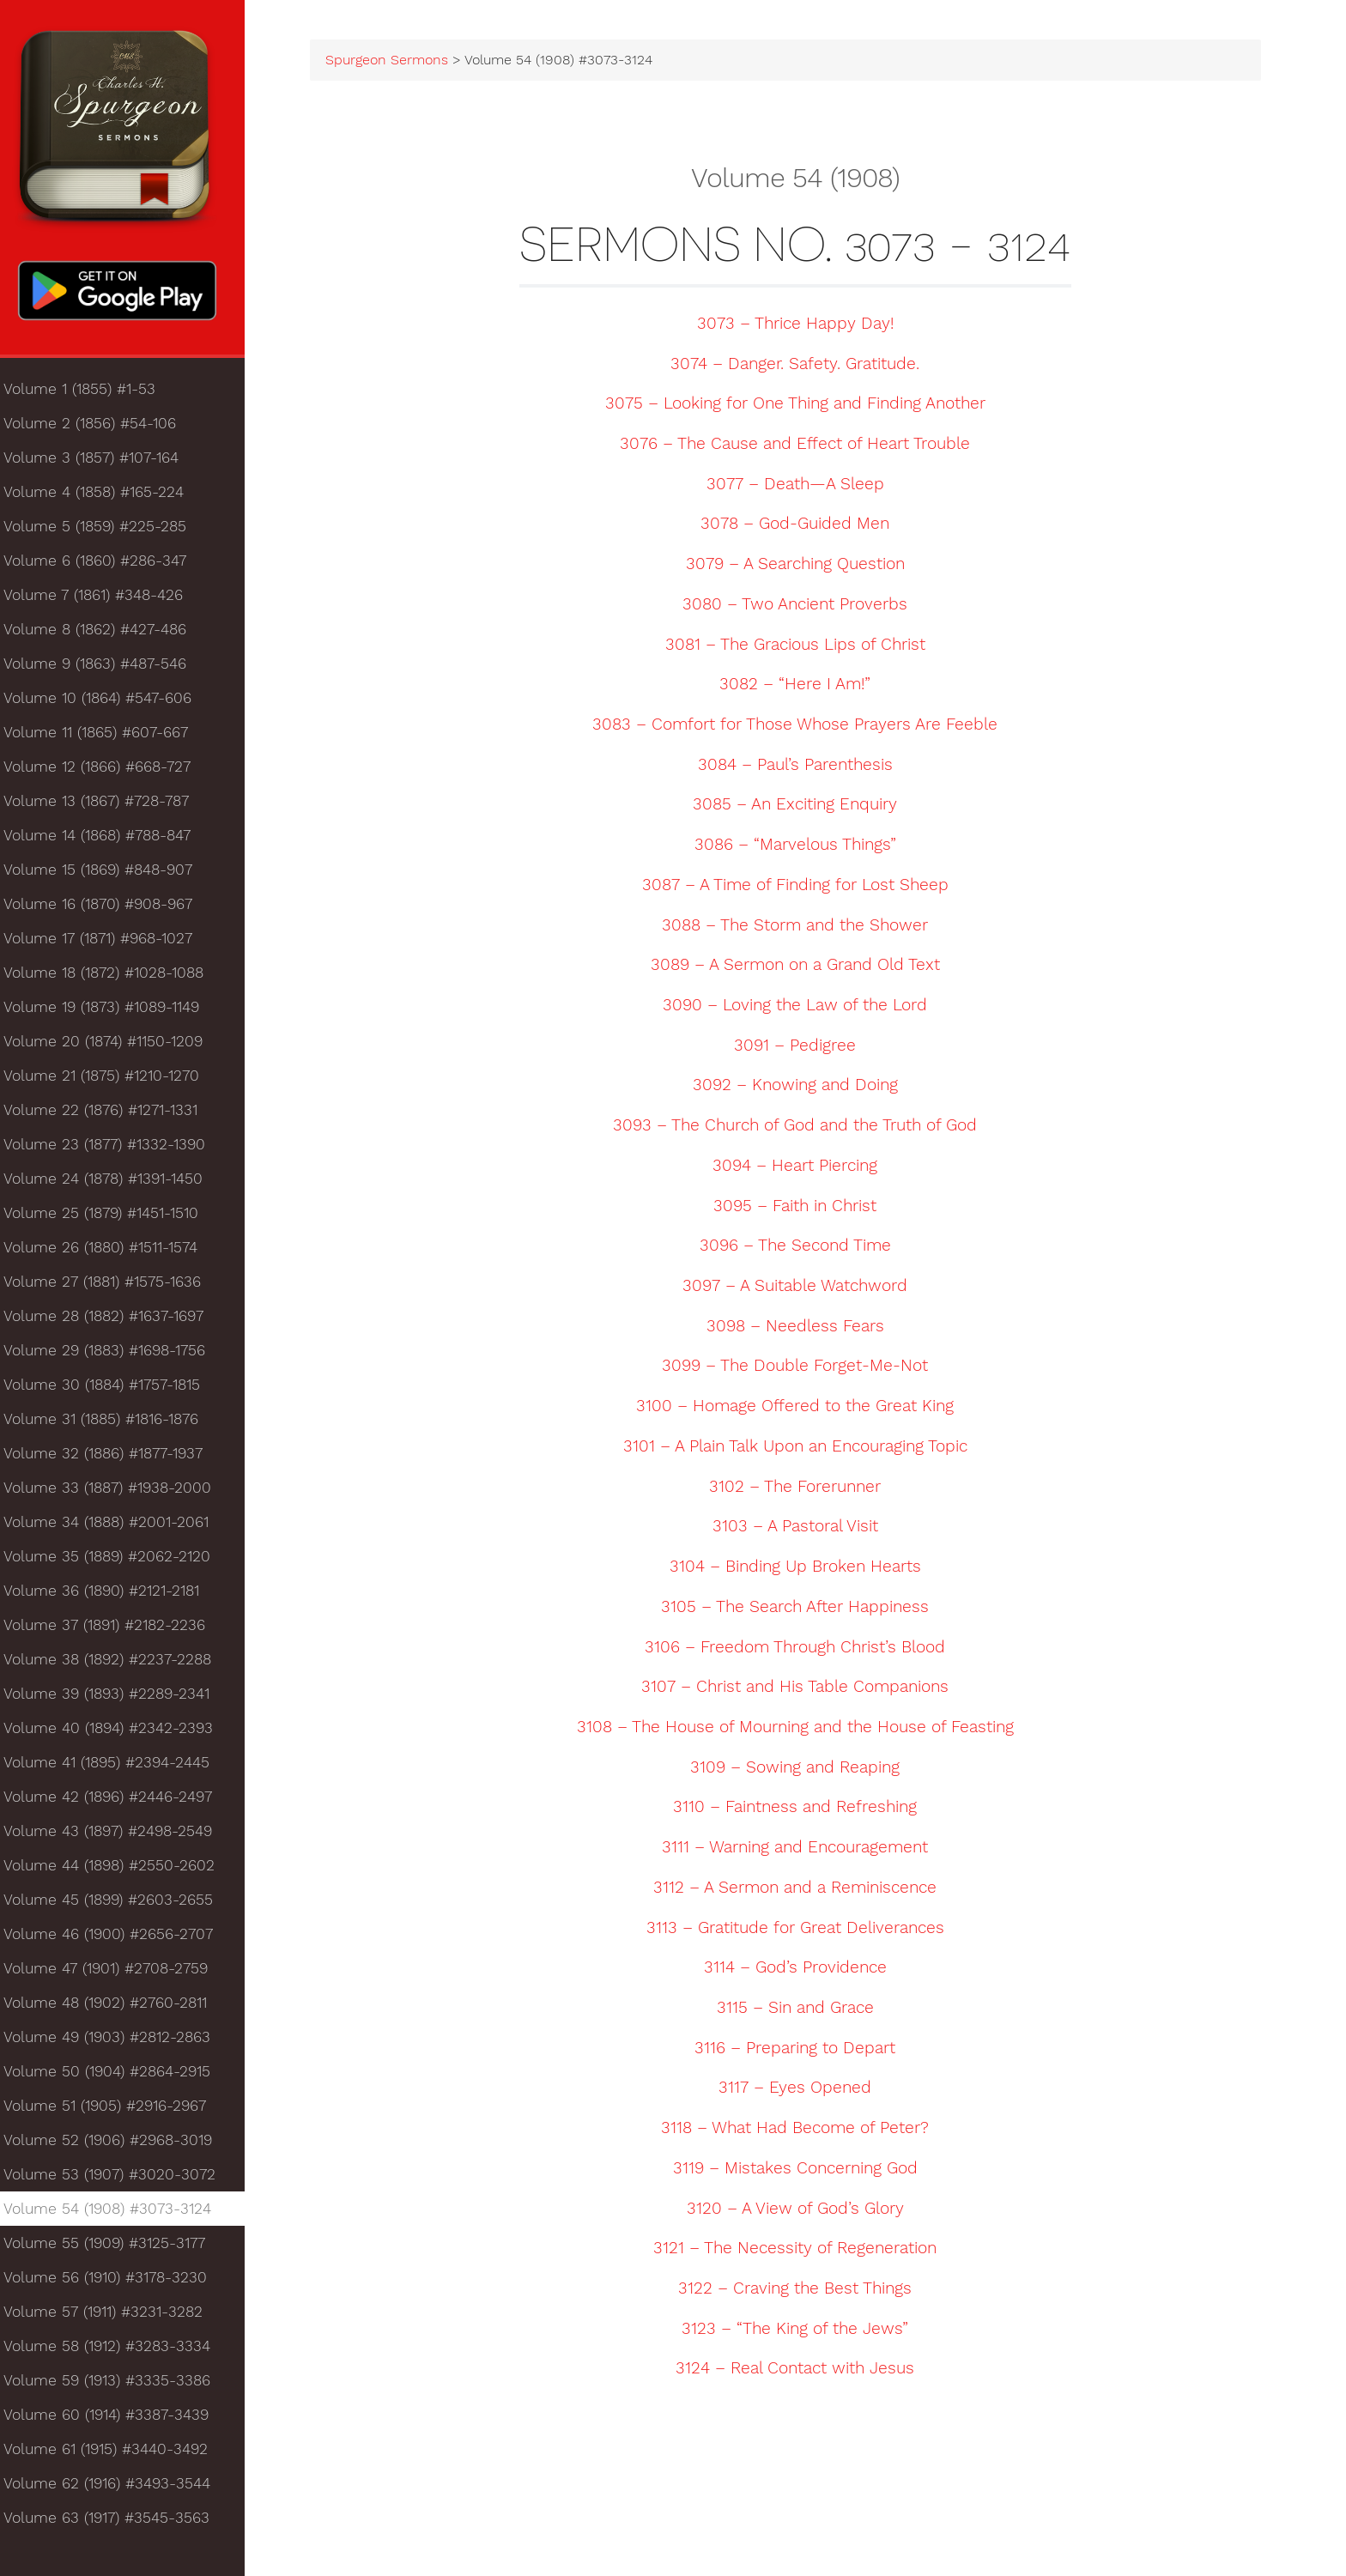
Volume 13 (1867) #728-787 (106, 805)
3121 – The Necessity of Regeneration (801, 2249)
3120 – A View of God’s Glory (802, 2210)
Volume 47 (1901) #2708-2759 (116, 1972)
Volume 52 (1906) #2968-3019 (118, 2144)
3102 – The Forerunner (802, 1488)
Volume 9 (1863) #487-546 (105, 667)
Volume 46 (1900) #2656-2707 (118, 1938)
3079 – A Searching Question (802, 565)
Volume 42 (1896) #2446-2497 (118, 1800)
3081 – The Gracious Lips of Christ (802, 646)
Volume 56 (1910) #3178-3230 (115, 2281)
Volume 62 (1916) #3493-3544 (117, 2487)
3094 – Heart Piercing (801, 1167)
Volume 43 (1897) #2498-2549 (118, 1835)
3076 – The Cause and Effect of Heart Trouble (802, 445)
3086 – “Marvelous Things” (802, 846)
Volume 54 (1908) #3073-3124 (117, 2212)
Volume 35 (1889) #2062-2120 (117, 1560)
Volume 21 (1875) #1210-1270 (111, 1079)
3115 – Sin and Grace (802, 2009)
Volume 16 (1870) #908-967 (108, 908)
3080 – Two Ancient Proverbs (801, 606)
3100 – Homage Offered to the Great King (802, 1407)
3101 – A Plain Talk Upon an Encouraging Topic (802, 1448)
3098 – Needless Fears (802, 1327)
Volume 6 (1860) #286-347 (105, 564)
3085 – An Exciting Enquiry (802, 806)
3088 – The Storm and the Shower (802, 927)
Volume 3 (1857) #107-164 (101, 461)
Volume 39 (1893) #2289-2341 (117, 1697)
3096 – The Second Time (802, 1248)
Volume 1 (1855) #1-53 (90, 393)
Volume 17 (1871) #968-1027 (108, 942)
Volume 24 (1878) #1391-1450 (113, 1182)
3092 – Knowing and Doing (802, 1087)
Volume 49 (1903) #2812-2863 (117, 2041)
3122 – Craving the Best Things (802, 2290)
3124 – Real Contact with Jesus (801, 2370)
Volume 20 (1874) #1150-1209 (113, 1045)
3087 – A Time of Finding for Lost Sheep (802, 886)
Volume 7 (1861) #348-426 (103, 599)
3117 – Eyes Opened (801, 2090)
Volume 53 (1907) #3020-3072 (120, 2178)
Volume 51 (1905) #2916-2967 (115, 2109)
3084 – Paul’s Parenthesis (802, 766)
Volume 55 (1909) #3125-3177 (114, 2247)
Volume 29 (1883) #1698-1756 (114, 1354)
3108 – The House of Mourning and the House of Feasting (802, 1728)
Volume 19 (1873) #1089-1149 (111, 1011)
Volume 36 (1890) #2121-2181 (111, 1594)
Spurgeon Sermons (403, 62)
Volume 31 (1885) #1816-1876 (111, 1423)
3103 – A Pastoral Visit (802, 1528)
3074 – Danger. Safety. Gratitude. (801, 365)
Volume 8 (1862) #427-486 (105, 633)
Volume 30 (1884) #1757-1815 (112, 1388)
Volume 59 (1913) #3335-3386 (117, 2384)
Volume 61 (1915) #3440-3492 (116, 2453)
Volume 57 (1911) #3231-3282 (113, 2315)
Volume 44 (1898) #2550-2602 (119, 1869)
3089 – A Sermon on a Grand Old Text (802, 966)
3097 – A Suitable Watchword (801, 1287)
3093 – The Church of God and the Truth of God (802, 1127)
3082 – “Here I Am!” (801, 685)
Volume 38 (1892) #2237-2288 (117, 1663)
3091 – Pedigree (802, 1047)
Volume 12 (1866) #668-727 (107, 770)
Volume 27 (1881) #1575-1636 (112, 1285)
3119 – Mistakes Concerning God (802, 2170)
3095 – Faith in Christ (801, 1207)
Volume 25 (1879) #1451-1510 (111, 1217)
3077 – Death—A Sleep (802, 485)
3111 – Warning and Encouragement (802, 1849)
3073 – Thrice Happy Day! (802, 325)
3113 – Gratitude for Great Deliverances (802, 1929)
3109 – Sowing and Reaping (801, 1769)
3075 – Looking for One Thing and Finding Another (802, 405)
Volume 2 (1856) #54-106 (100, 427)
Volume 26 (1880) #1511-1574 (111, 1251)
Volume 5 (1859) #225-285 (105, 530)
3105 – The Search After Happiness (802, 1608)
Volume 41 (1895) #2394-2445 (117, 1766)
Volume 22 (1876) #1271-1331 (111, 1114)
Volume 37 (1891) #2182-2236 (114, 1629)
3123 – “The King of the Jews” (801, 2330)
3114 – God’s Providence (802, 1969)
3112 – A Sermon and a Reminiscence (801, 1889)
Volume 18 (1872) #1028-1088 (114, 976)
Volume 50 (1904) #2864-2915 (117, 2075)
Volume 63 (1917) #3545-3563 (117, 2522)
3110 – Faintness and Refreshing (802, 1809)
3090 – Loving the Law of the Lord (802, 1006)
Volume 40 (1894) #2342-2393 (118, 1732)
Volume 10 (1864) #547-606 (108, 702)
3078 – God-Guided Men (801, 526)
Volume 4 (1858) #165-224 (104, 496)
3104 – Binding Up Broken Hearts (802, 1568)
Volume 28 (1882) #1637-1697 (114, 1320)
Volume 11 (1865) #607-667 (106, 736)
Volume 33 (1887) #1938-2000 (117, 1491)
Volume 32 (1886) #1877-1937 (113, 1457)
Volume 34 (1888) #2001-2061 (116, 1526)
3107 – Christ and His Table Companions (801, 1688)
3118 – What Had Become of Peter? (802, 2129)
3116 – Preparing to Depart (801, 2049)
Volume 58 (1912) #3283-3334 (117, 2350)
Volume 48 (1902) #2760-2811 (115, 2006)
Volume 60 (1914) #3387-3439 (116, 2419)
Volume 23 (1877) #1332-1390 (114, 1148)
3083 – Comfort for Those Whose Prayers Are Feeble (801, 726)
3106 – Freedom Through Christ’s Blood (802, 1649)
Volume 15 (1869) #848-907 (108, 873)
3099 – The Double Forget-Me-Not (802, 1368)
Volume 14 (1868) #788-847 (107, 839)
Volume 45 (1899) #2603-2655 (118, 1903)
